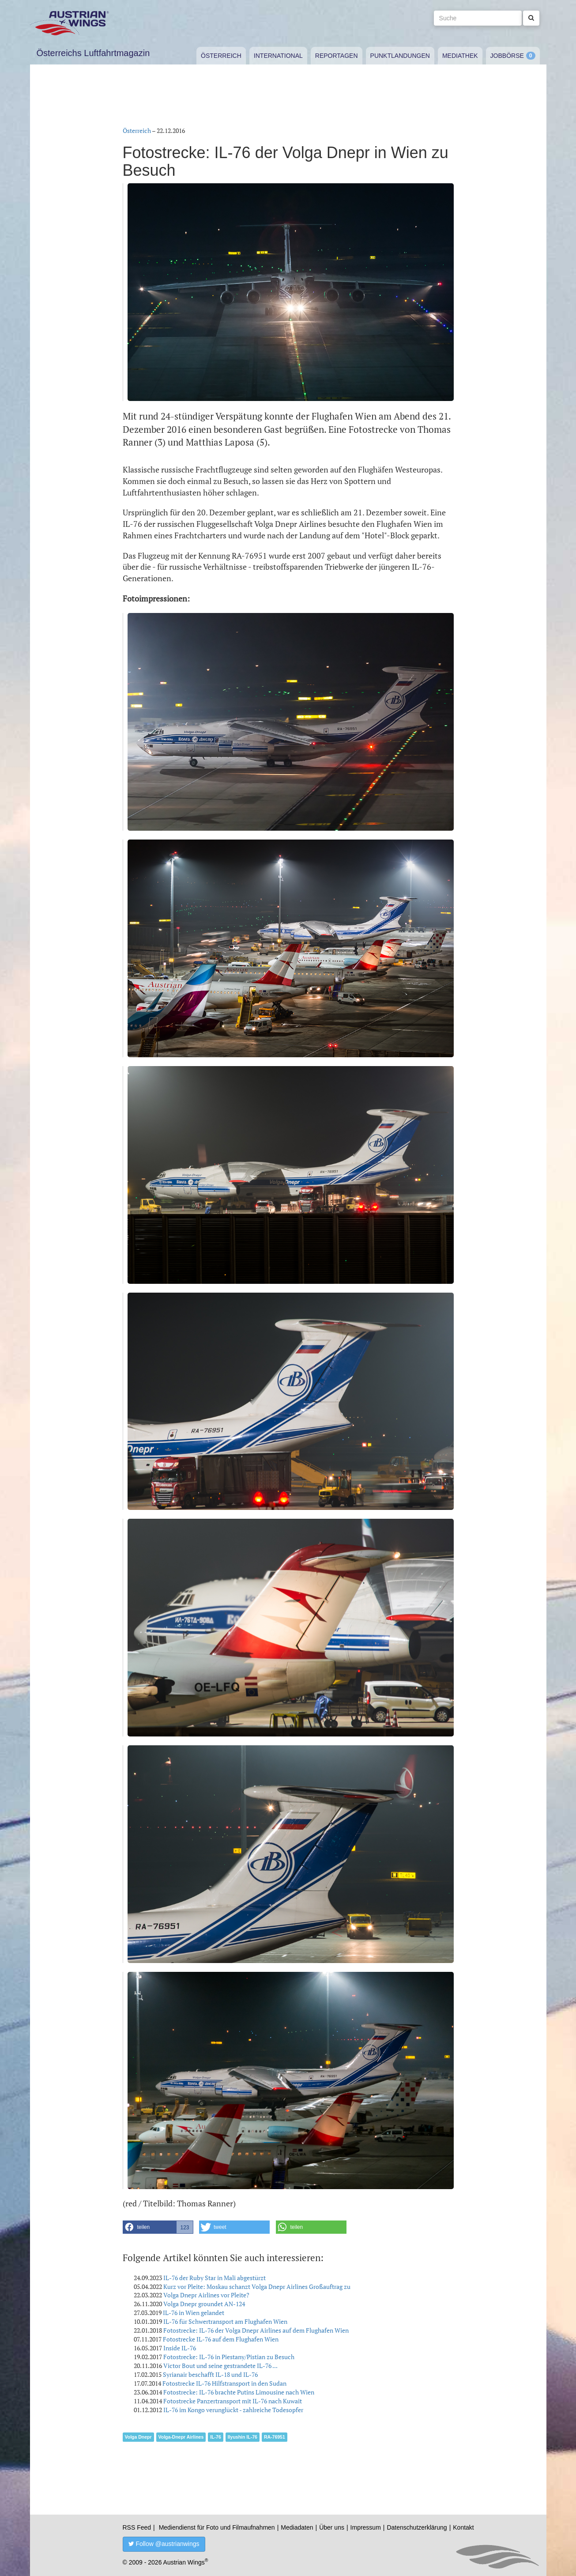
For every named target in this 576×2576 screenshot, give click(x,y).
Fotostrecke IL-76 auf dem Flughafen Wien (221, 2339)
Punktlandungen (400, 55)
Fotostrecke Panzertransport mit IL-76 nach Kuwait (232, 2401)
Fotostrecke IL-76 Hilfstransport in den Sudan (224, 2383)
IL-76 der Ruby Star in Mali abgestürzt (214, 2277)
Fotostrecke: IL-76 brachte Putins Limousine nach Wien (238, 2392)
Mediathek (460, 55)
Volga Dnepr (138, 2437)
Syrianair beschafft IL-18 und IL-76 (210, 2374)
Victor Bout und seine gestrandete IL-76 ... (220, 2365)
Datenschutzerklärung (417, 2527)
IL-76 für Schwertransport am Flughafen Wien (225, 2321)
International (278, 55)
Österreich (221, 55)
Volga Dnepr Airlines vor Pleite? (206, 2295)
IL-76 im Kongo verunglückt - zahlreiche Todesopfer (233, 2410)
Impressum (365, 2527)
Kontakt (463, 2527)
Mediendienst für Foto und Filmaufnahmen (217, 2527)
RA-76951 (274, 2437)
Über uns (331, 2527)
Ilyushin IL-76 (242, 2437)
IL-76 (215, 2437)
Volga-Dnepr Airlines (181, 2437)
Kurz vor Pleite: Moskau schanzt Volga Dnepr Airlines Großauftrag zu (256, 2286)
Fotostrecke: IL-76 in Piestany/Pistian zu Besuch (228, 2357)
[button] (158, 2227)
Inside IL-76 (179, 2348)
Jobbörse (507, 55)
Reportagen (336, 55)
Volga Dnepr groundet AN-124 (204, 2304)
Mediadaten (297, 2527)
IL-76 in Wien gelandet (193, 2312)
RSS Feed (137, 2527)
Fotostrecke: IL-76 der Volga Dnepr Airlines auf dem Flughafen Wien (256, 2330)
